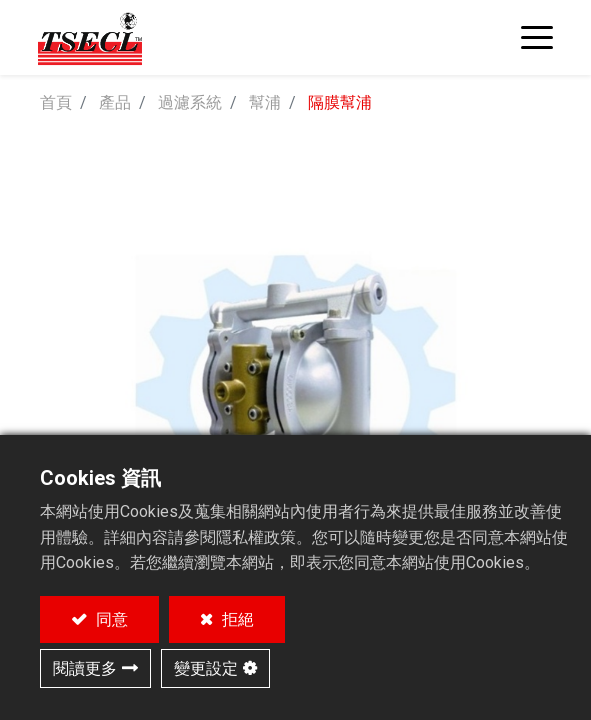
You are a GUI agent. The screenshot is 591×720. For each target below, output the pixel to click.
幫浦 (265, 102)
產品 (115, 102)
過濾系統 (190, 102)
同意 (110, 619)
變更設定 (206, 668)
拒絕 (236, 619)
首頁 (56, 102)
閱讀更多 (85, 668)
